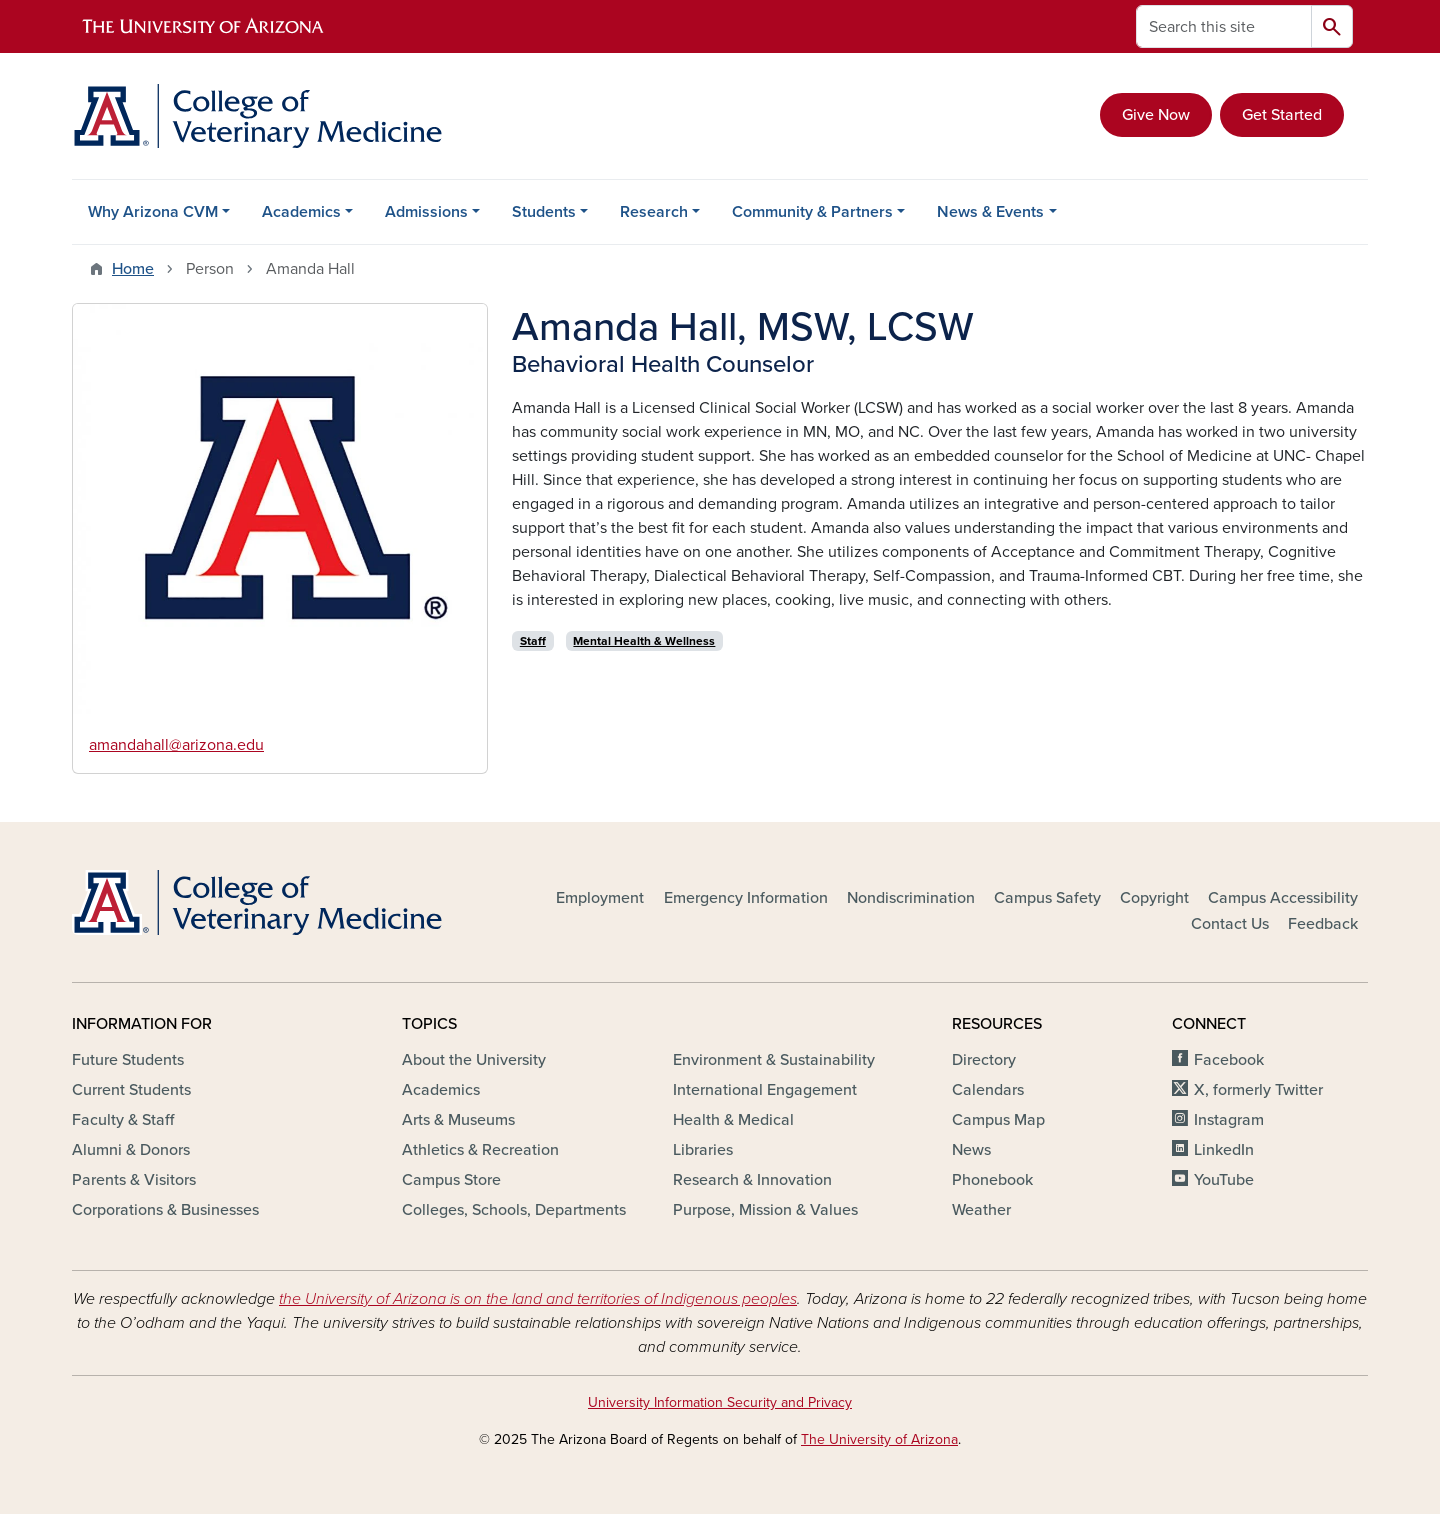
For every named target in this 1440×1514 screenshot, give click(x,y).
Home (133, 269)
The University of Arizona (879, 1439)
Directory (984, 1060)
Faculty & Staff (123, 1120)
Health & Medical (733, 1120)
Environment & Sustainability (774, 1060)
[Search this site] (1224, 26)
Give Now (1156, 115)
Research (654, 212)
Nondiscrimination (911, 898)
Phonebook (992, 1180)
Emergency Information (746, 898)
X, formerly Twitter (1258, 1090)
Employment (600, 898)
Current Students (131, 1090)
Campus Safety (1047, 898)
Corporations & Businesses (165, 1210)
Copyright (1154, 898)
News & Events (990, 212)
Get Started (1282, 115)
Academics (301, 212)
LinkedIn (1224, 1150)
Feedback (1323, 924)
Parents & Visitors (134, 1180)
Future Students (128, 1060)
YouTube (1224, 1180)
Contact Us (1230, 924)
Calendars (988, 1090)
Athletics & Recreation (480, 1150)
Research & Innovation (752, 1180)
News (971, 1150)
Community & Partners (812, 212)
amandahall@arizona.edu (176, 745)
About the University (474, 1060)
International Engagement (765, 1090)
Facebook (1229, 1060)
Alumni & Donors (131, 1150)
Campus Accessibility (1283, 898)
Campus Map (998, 1120)
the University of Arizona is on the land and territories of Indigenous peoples (538, 1299)
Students (544, 212)
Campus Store (451, 1180)
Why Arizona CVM (153, 212)
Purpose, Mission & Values (765, 1210)
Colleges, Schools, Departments (514, 1210)
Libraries (703, 1150)
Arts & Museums (458, 1120)
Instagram (1229, 1120)
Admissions (426, 212)
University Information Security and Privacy (720, 1402)
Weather (981, 1210)
